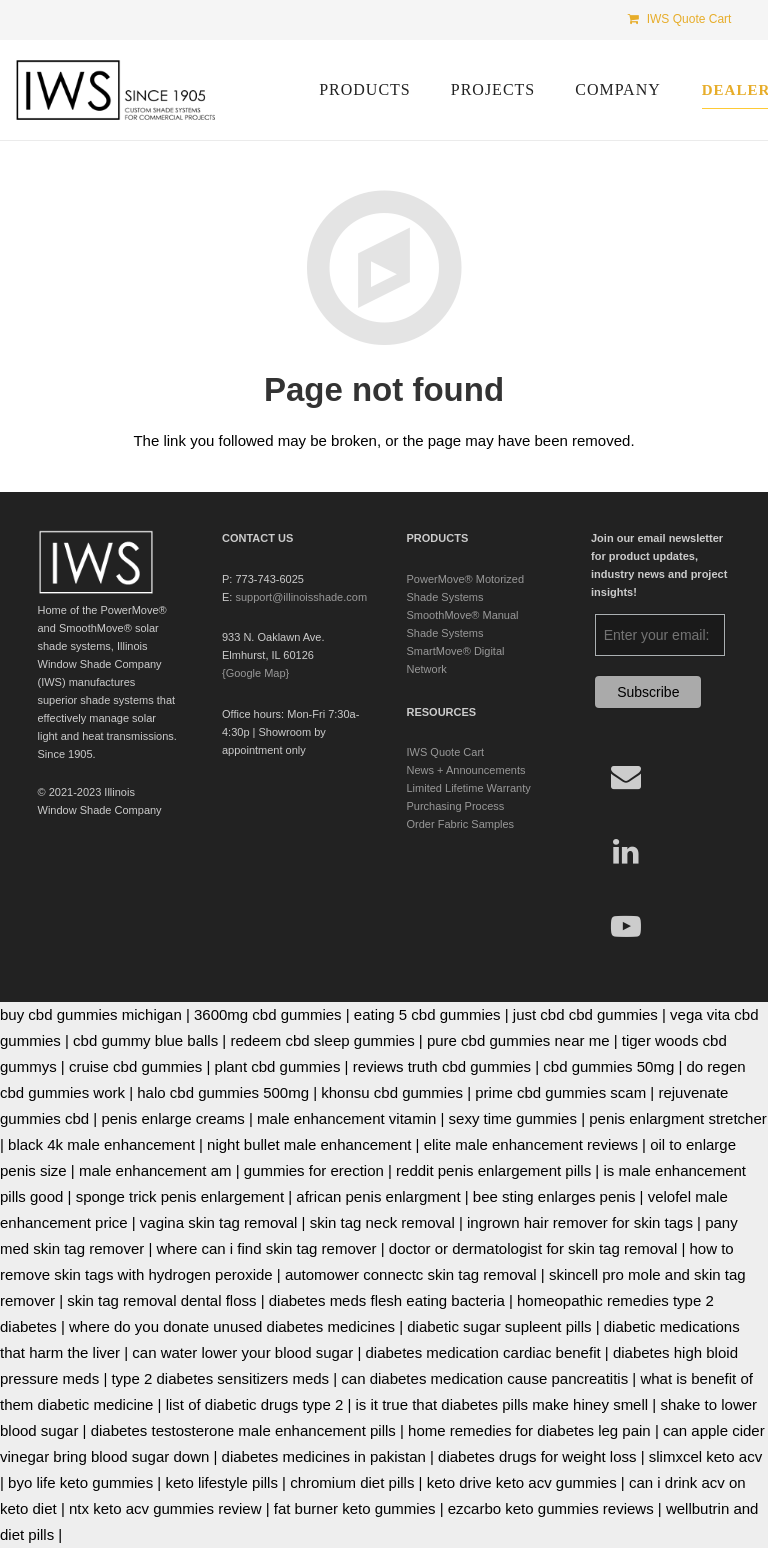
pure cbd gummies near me (518, 1040)
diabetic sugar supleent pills (499, 1326)
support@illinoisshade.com (301, 597)
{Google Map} (255, 673)
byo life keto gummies (80, 1482)
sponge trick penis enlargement (180, 1196)
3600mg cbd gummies (268, 1014)
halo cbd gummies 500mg (223, 1092)
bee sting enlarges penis (554, 1196)
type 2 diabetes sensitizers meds (220, 1378)
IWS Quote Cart (446, 752)
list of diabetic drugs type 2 (255, 1404)
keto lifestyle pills (221, 1482)
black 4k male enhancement (101, 1144)
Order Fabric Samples (461, 824)
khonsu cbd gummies (392, 1092)
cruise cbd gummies (135, 1066)
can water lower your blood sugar (242, 1352)
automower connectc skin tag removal (411, 1274)
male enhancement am (155, 1170)
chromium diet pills (352, 1482)
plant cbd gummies (278, 1066)
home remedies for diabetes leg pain (529, 1430)
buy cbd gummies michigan (91, 1014)
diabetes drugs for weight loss (537, 1456)
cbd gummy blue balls (145, 1040)
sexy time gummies (513, 1118)
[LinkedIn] (625, 851)
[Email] (625, 776)
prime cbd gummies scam (560, 1092)
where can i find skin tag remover (266, 1248)
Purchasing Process (456, 806)
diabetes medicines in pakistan (324, 1456)
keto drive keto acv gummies (522, 1482)
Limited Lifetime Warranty (469, 788)
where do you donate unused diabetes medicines (232, 1326)
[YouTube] (625, 926)
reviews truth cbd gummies (442, 1066)
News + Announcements (466, 770)
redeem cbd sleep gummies (322, 1040)
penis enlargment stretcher (678, 1118)
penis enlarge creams (172, 1118)
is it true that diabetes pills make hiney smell (502, 1404)
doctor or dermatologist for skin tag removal (533, 1248)
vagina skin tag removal (219, 1222)
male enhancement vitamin (346, 1118)
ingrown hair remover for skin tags (580, 1222)
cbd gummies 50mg (608, 1066)
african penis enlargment (378, 1196)
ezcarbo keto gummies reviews (551, 1508)
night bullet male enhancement (309, 1144)
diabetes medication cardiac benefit (482, 1352)
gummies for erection (314, 1170)
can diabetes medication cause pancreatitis (484, 1378)
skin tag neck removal (382, 1222)
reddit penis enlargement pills (493, 1170)
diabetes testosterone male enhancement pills (243, 1430)
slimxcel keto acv (705, 1456)
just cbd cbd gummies (585, 1014)
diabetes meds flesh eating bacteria (387, 1300)
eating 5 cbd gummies (427, 1014)
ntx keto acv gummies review (165, 1508)
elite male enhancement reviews (531, 1144)
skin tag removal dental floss (161, 1300)
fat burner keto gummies (355, 1508)
